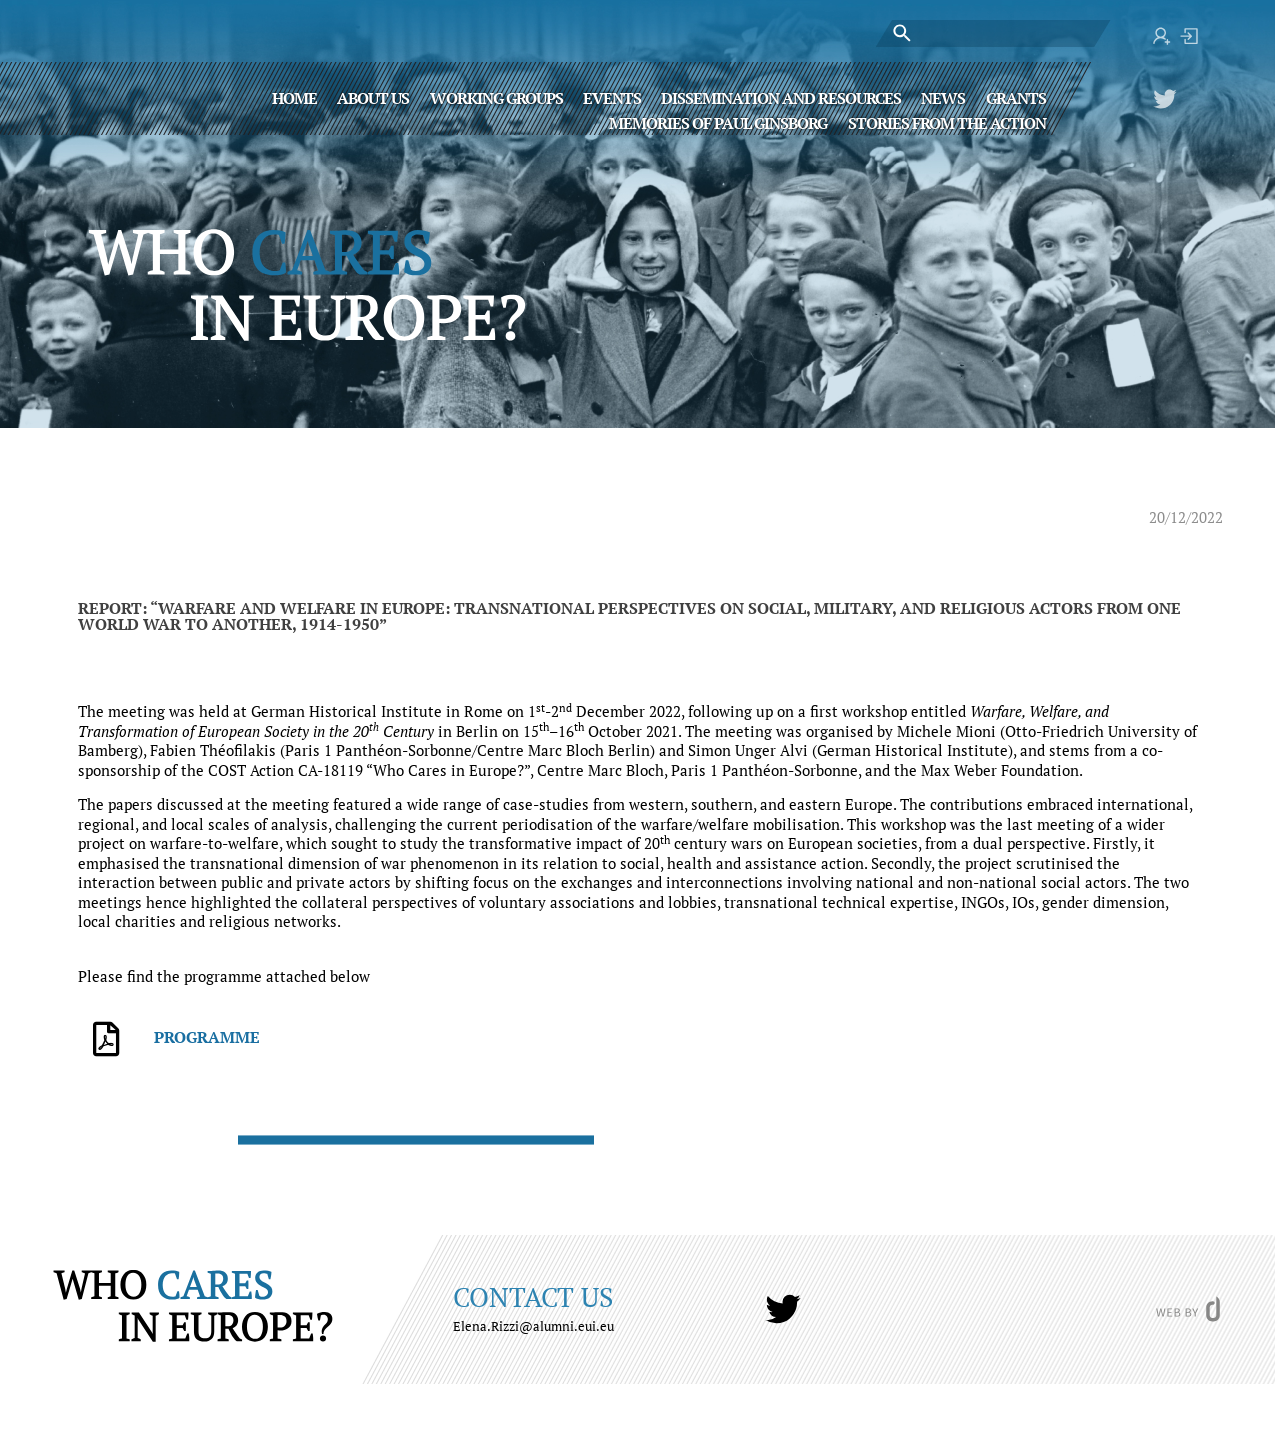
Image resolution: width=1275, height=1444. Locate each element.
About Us (373, 97)
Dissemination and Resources (781, 97)
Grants (1016, 97)
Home (294, 97)
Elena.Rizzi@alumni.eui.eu (533, 1326)
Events (612, 97)
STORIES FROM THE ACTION (947, 122)
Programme (207, 1037)
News (943, 97)
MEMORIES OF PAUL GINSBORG (718, 122)
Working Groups (496, 97)
